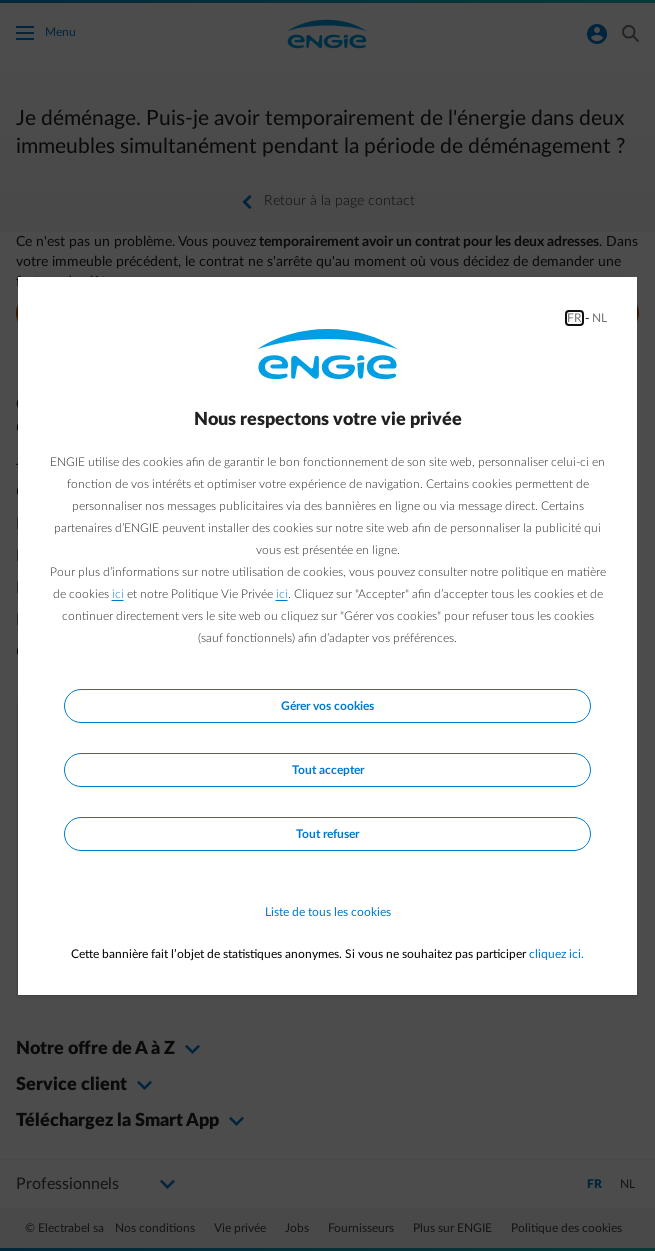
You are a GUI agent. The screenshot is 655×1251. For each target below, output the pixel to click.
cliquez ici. (556, 954)
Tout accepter (328, 770)
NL (599, 318)
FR (574, 318)
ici (118, 594)
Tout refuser (327, 834)
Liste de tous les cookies (328, 912)
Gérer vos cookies (327, 706)
